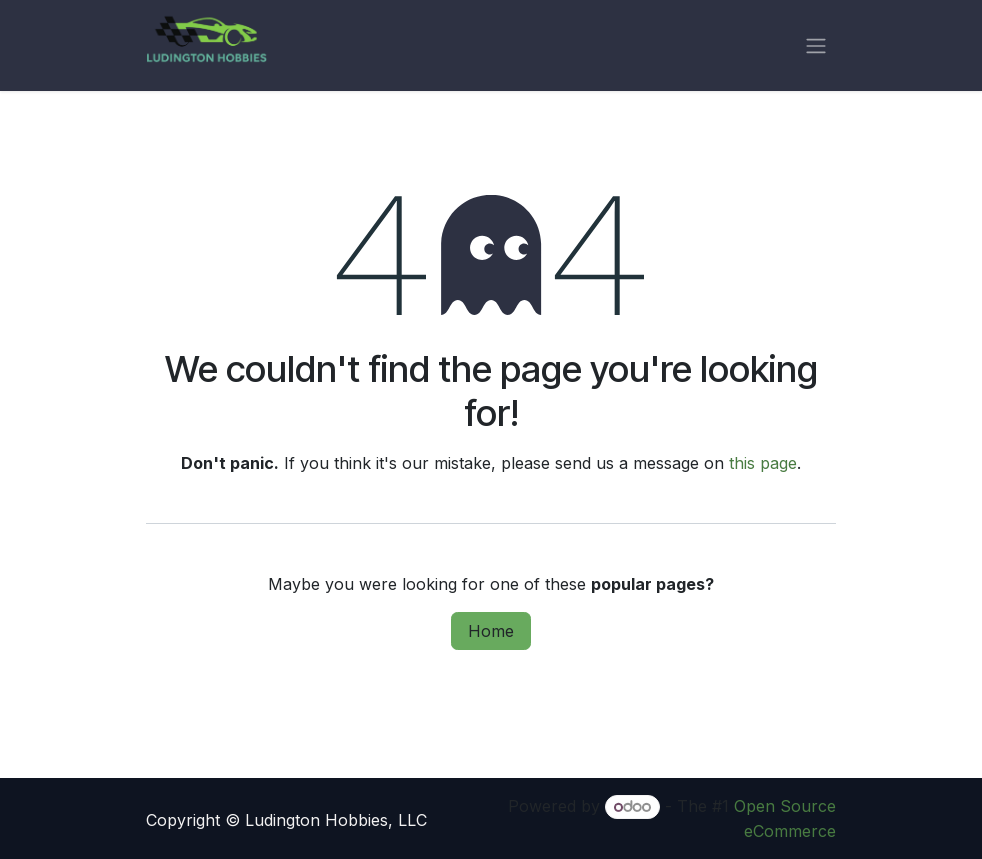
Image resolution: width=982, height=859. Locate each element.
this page (763, 463)
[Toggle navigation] (816, 46)
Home (491, 631)
